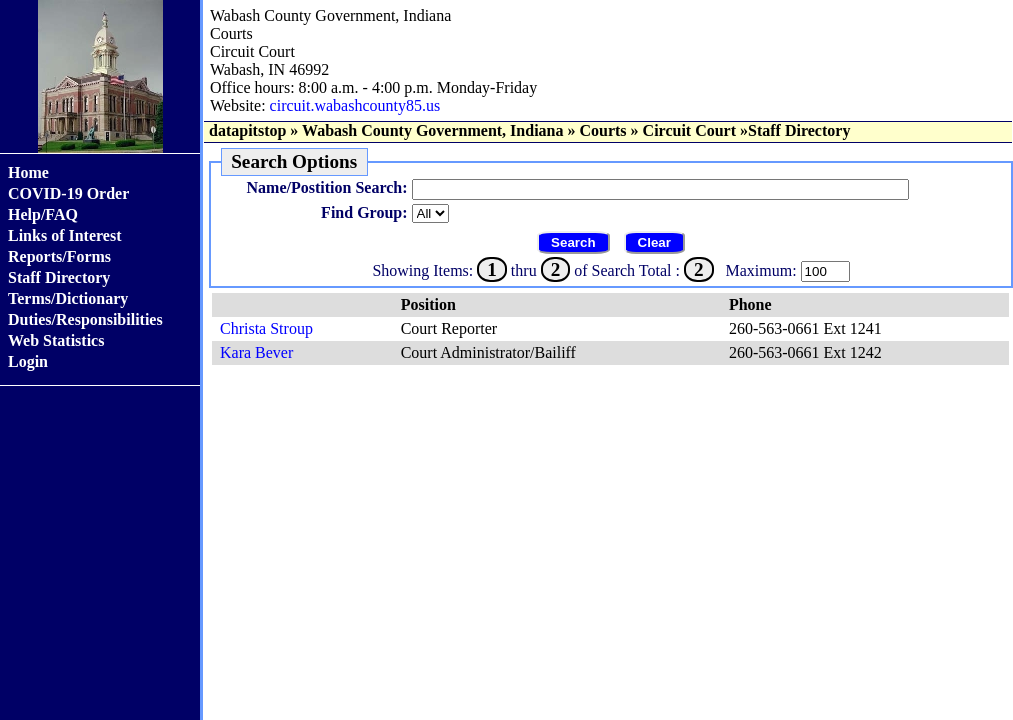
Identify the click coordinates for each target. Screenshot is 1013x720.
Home (28, 172)
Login (28, 361)
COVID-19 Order (68, 193)
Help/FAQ (43, 214)
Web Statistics (56, 340)
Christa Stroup (266, 328)
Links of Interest (65, 235)
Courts (602, 130)
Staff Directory (59, 277)
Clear (654, 242)
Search (573, 242)
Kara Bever (256, 352)
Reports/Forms (59, 256)
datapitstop (247, 130)
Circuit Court (689, 130)
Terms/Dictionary (68, 298)
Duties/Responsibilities (85, 319)
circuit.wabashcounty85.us (355, 105)
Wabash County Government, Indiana (432, 130)
